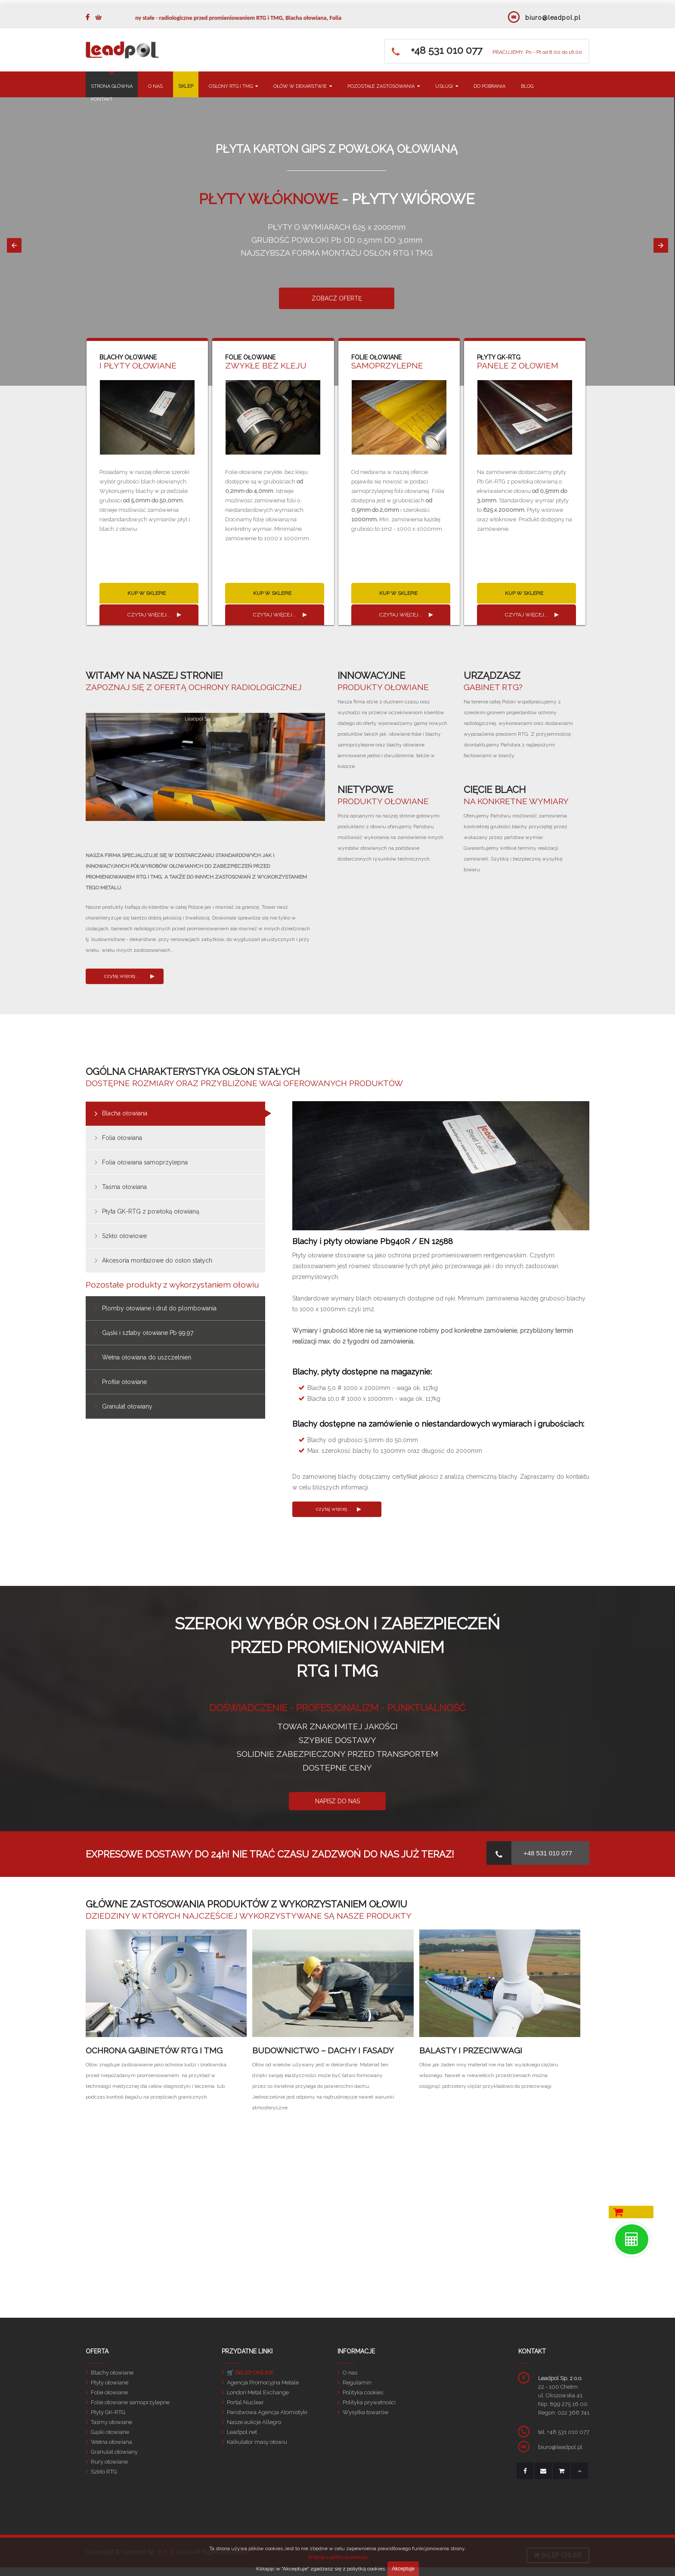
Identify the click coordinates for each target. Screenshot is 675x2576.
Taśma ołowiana (124, 1186)
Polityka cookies (363, 2392)
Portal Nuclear (245, 2402)
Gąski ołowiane (110, 2432)
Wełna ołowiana (111, 2442)
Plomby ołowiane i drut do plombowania (159, 1308)
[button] (14, 245)
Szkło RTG (104, 2471)
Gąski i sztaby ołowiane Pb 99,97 (147, 1332)
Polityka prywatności (369, 2402)
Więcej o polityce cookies (337, 2557)
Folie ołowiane (109, 2392)
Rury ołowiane (109, 2462)
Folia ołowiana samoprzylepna (145, 1162)
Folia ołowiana (122, 1137)
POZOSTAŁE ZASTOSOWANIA (383, 86)
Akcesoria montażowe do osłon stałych (157, 1260)
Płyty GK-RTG (108, 2412)
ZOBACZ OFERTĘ (338, 298)
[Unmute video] (205, 767)
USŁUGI (446, 86)
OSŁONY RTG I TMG (233, 86)
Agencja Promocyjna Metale (263, 2382)
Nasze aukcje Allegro (254, 2422)
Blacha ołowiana (124, 1113)
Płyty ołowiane (109, 2382)
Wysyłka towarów (366, 2412)
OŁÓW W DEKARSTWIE (302, 86)
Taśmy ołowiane (111, 2422)
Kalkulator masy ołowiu (257, 2442)
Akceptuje (403, 2569)
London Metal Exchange (258, 2392)
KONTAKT (102, 99)
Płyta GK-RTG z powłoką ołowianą (150, 1211)
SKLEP (185, 86)
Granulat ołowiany (127, 1406)
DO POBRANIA (489, 86)
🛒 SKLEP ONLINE (250, 2372)
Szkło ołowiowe (124, 1235)
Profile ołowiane (124, 1381)
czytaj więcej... (148, 615)
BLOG (527, 86)
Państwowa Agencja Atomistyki (267, 2412)
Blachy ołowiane (112, 2372)
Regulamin (357, 2382)
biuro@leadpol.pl (553, 17)
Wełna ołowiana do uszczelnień (146, 1357)
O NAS (155, 86)
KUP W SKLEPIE (146, 593)
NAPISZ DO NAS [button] (337, 1801)
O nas (350, 2372)
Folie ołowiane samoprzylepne (130, 2402)
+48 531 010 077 (547, 1853)
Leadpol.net (242, 2432)
